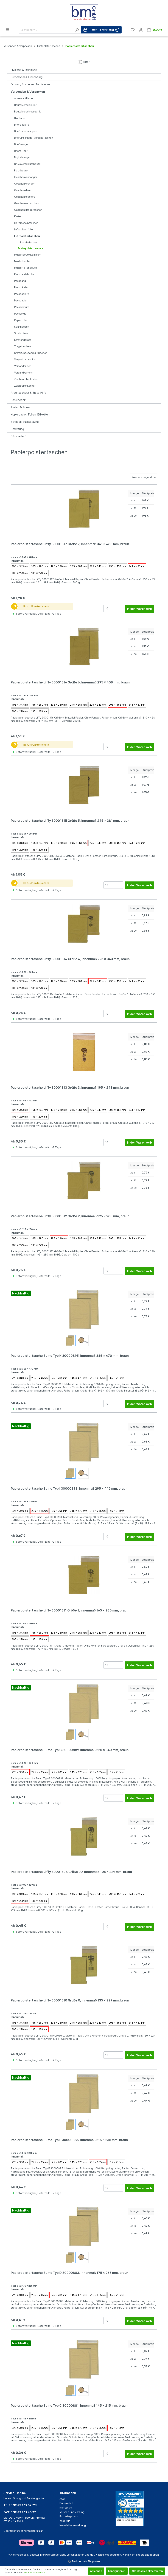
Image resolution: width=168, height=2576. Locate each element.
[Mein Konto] (141, 29)
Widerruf (65, 2520)
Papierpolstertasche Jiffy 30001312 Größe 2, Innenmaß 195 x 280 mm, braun (70, 1216)
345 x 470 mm (78, 1377)
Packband (20, 280)
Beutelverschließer (25, 104)
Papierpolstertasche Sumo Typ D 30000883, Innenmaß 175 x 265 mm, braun (69, 2273)
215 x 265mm (98, 1377)
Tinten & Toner (20, 407)
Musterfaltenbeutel (25, 267)
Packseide (20, 313)
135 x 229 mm (39, 573)
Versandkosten (75, 2554)
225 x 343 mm (97, 566)
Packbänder (21, 287)
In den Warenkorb (139, 608)
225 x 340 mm (20, 1377)
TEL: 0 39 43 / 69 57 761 (20, 2505)
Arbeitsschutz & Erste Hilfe (28, 392)
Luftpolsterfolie (23, 229)
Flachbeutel (21, 170)
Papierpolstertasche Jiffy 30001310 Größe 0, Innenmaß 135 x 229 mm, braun (70, 2000)
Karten (18, 216)
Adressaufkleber (24, 98)
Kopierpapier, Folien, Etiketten (30, 414)
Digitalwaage (22, 157)
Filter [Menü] (84, 61)
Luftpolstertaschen (27, 235)
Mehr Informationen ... (35, 2572)
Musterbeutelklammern (27, 254)
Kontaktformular (33, 2530)
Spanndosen (21, 326)
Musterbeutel (22, 261)
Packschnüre (21, 307)
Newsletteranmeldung (73, 2525)
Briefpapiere (21, 124)
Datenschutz (67, 2503)
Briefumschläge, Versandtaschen (33, 137)
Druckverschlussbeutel (27, 163)
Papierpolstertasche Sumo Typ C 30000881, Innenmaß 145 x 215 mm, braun (69, 2405)
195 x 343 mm (20, 566)
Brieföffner (20, 150)
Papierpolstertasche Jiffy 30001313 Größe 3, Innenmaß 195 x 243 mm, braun (70, 1087)
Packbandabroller (24, 274)
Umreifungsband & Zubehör (30, 352)
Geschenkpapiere (24, 196)
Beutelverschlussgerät (27, 111)
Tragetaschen (22, 346)
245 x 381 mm (78, 566)
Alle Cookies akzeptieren (147, 2570)
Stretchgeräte (22, 339)
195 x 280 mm (59, 566)
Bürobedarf (18, 436)
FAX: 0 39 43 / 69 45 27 (20, 2512)
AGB (62, 2498)
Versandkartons (23, 372)
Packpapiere (21, 293)
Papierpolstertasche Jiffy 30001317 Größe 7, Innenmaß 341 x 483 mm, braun (70, 544)
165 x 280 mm (39, 566)
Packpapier (20, 300)
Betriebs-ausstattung (25, 421)
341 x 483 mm (137, 566)
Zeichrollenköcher (24, 385)
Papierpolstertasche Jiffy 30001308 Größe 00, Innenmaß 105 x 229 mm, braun (71, 1872)
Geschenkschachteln (26, 203)
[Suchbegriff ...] (46, 29)
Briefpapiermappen (25, 131)
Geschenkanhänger (25, 177)
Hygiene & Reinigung (24, 70)
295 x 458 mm (117, 566)
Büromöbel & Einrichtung (27, 77)
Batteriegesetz (69, 2516)
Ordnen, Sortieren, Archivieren (30, 84)
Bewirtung (17, 429)
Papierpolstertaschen (30, 248)
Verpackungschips (25, 359)
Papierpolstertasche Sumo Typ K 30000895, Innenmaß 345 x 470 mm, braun (70, 1356)
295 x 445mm (39, 1377)
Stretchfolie (21, 333)
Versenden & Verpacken (28, 91)
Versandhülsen (22, 365)
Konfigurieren (116, 2570)
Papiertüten (21, 320)
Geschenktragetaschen (28, 209)
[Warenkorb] (154, 29)
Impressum (66, 2507)
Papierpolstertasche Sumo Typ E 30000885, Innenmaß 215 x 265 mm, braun (69, 2140)
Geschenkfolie (22, 190)
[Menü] (8, 29)
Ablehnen (96, 2570)
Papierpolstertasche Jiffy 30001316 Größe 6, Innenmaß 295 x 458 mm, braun (70, 682)
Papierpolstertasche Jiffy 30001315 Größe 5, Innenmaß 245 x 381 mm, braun (70, 820)
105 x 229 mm (20, 573)
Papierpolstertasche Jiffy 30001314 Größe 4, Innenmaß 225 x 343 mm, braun (70, 959)
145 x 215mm (116, 1377)
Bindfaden (20, 118)
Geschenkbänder (24, 183)
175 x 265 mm (59, 1377)
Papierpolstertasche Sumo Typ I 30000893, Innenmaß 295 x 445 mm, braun (69, 1488)
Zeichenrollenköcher (26, 379)
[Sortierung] (143, 477)
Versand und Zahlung (72, 2511)
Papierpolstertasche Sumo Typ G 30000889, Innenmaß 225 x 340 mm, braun (70, 1750)
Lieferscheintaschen (26, 222)
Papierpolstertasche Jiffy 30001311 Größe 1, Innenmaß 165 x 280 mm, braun (69, 1610)
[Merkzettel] (133, 29)
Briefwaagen (21, 144)
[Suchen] (77, 29)
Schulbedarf (19, 400)
